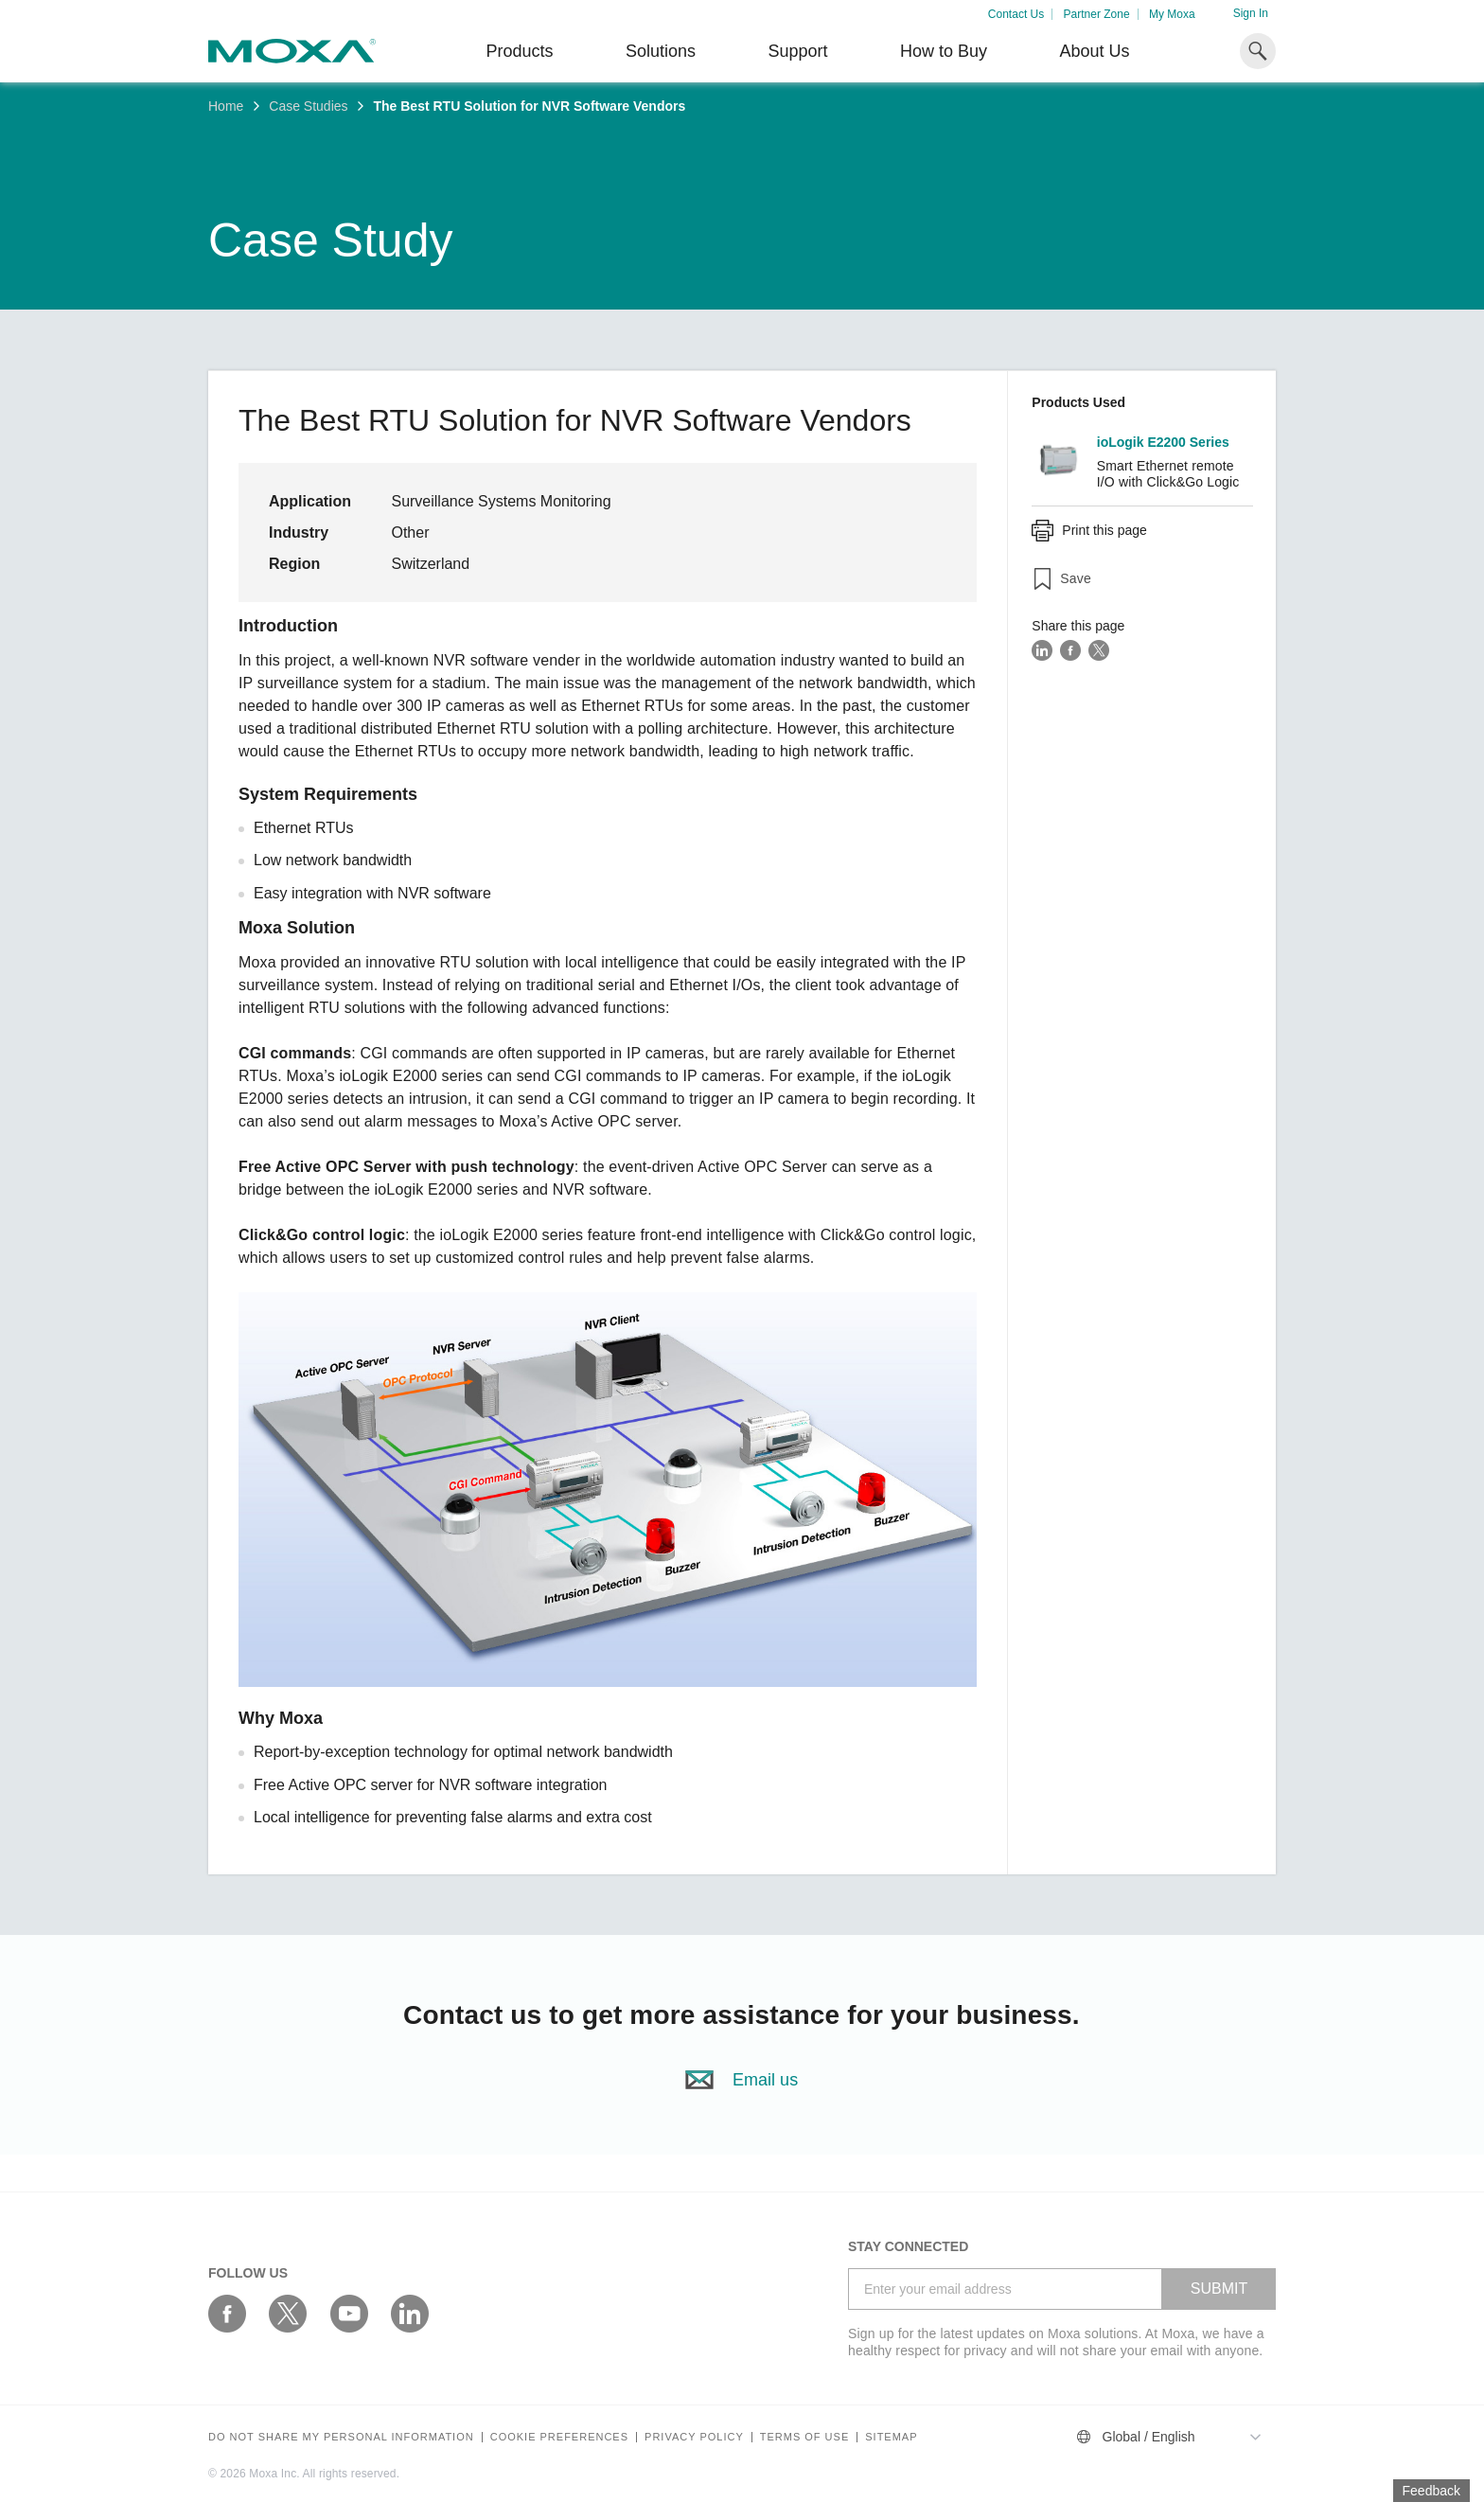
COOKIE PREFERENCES (559, 2437)
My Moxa (1172, 14)
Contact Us (1016, 14)
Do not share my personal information (341, 2437)
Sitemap (891, 2437)
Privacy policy (694, 2437)
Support (797, 51)
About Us (1094, 51)
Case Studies (308, 106)
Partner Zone (1097, 14)
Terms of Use (805, 2437)
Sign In (1250, 13)
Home (225, 106)
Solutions (661, 51)
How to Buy (943, 51)
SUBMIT (1219, 2288)
